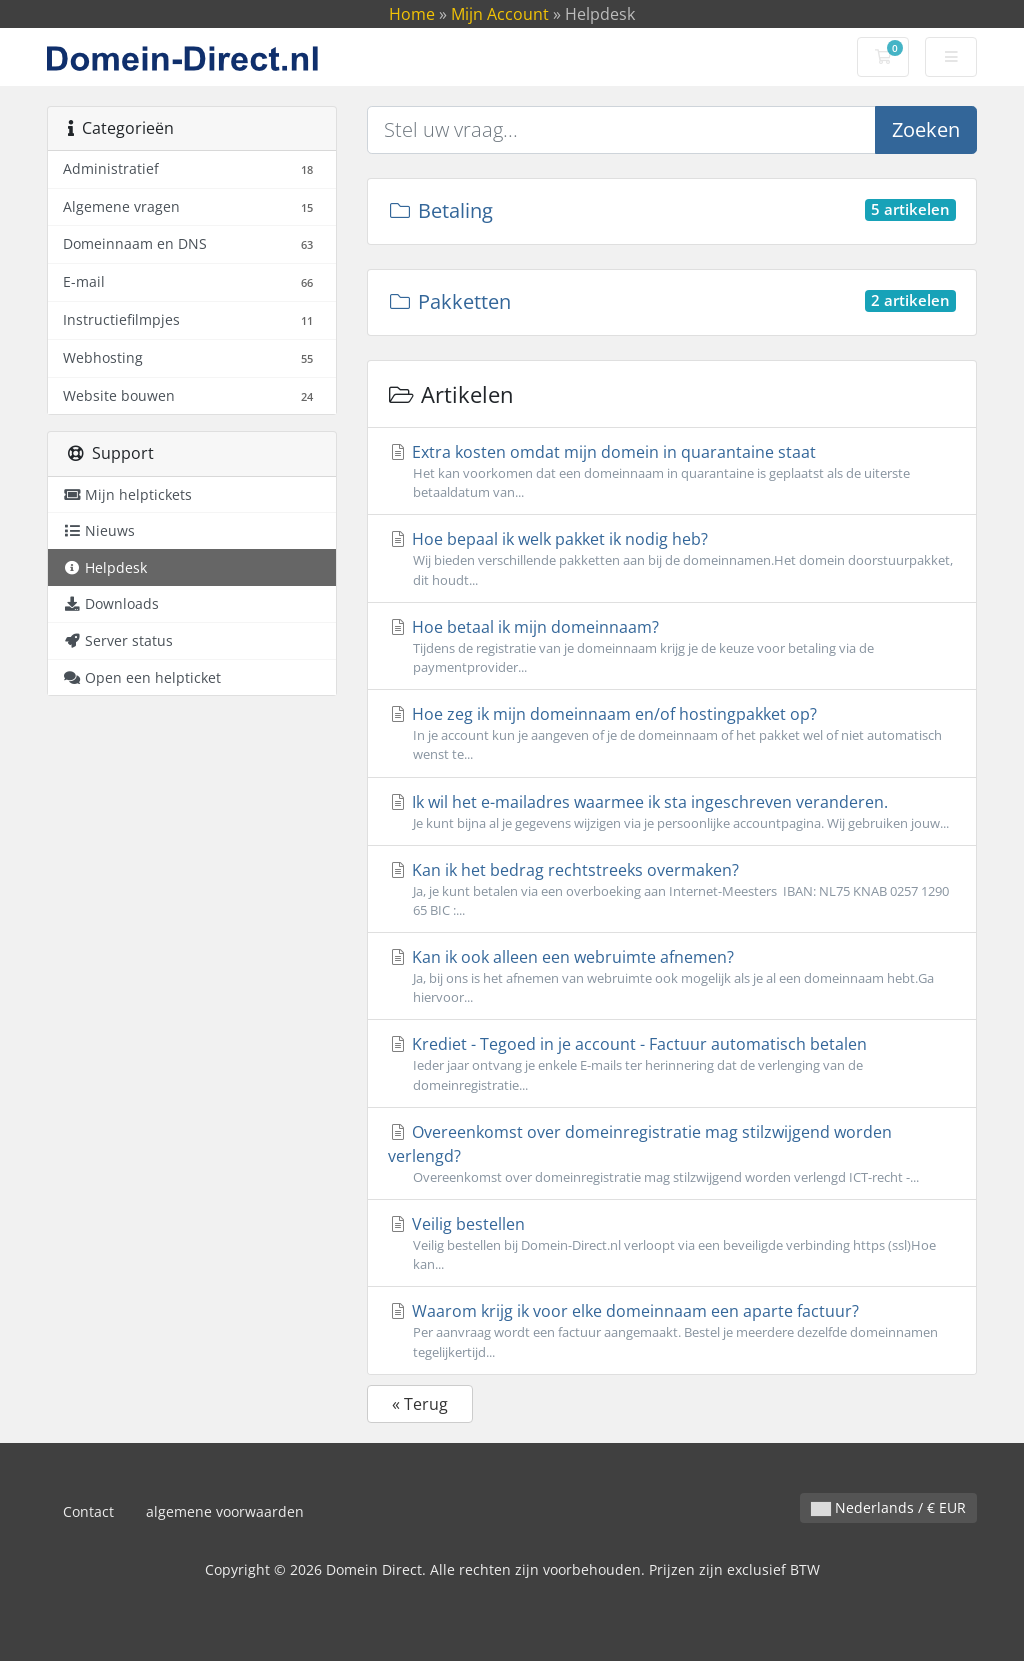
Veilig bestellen (672, 1243)
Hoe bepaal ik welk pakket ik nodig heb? (672, 558)
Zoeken (926, 129)
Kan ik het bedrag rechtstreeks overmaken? (672, 889)
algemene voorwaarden (225, 1511)
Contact (88, 1511)
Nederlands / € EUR (888, 1507)
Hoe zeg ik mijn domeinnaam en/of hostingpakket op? (672, 733)
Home (412, 14)
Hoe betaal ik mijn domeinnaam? (672, 646)
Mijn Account (500, 14)
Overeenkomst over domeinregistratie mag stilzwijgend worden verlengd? (672, 1154)
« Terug (420, 1404)
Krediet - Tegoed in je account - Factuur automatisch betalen (672, 1063)
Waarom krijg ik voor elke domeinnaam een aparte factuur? (672, 1330)
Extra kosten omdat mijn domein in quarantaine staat (672, 471)
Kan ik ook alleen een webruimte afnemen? (672, 976)
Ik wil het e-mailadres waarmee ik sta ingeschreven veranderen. (672, 812)
